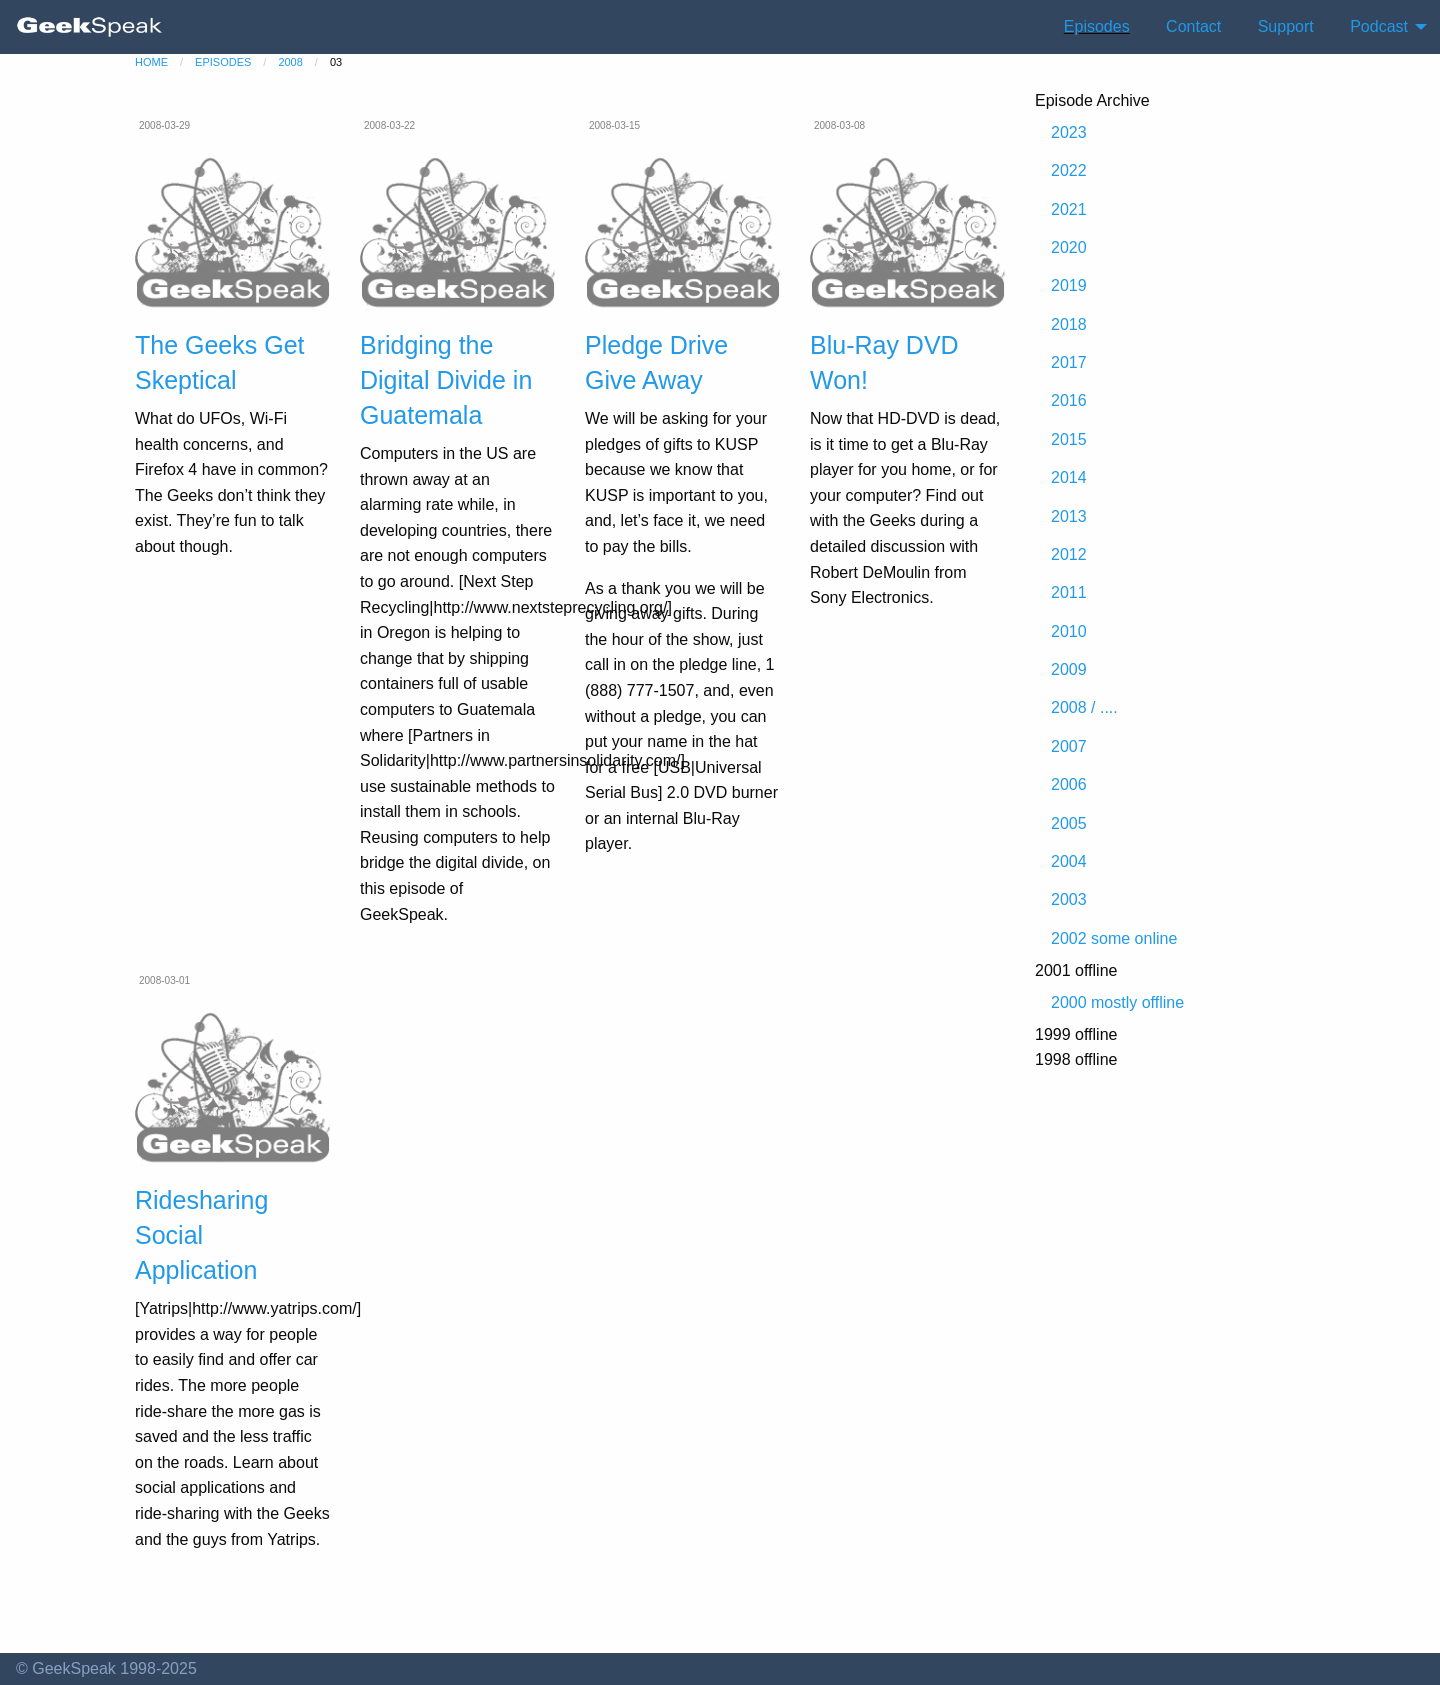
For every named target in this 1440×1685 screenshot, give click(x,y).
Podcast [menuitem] (1379, 26)
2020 (1069, 247)
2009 (1069, 669)
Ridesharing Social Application (201, 1235)
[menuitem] (90, 27)
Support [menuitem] (1286, 26)
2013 (1069, 516)
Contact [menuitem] (1193, 26)
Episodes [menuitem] (1097, 26)
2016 (1069, 400)
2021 (1069, 209)
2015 (1069, 439)
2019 (1069, 285)
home (151, 62)
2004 (1069, 861)
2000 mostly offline (1117, 1002)
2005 (1069, 823)
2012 (1069, 554)
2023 (1069, 132)
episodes (223, 62)
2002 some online (1114, 938)
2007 (1069, 746)
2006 (1069, 784)
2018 (1069, 324)
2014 (1069, 477)
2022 (1069, 170)
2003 (1069, 899)
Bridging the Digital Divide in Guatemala (446, 380)
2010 (1069, 631)
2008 (290, 62)
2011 (1069, 592)
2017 (1069, 362)
